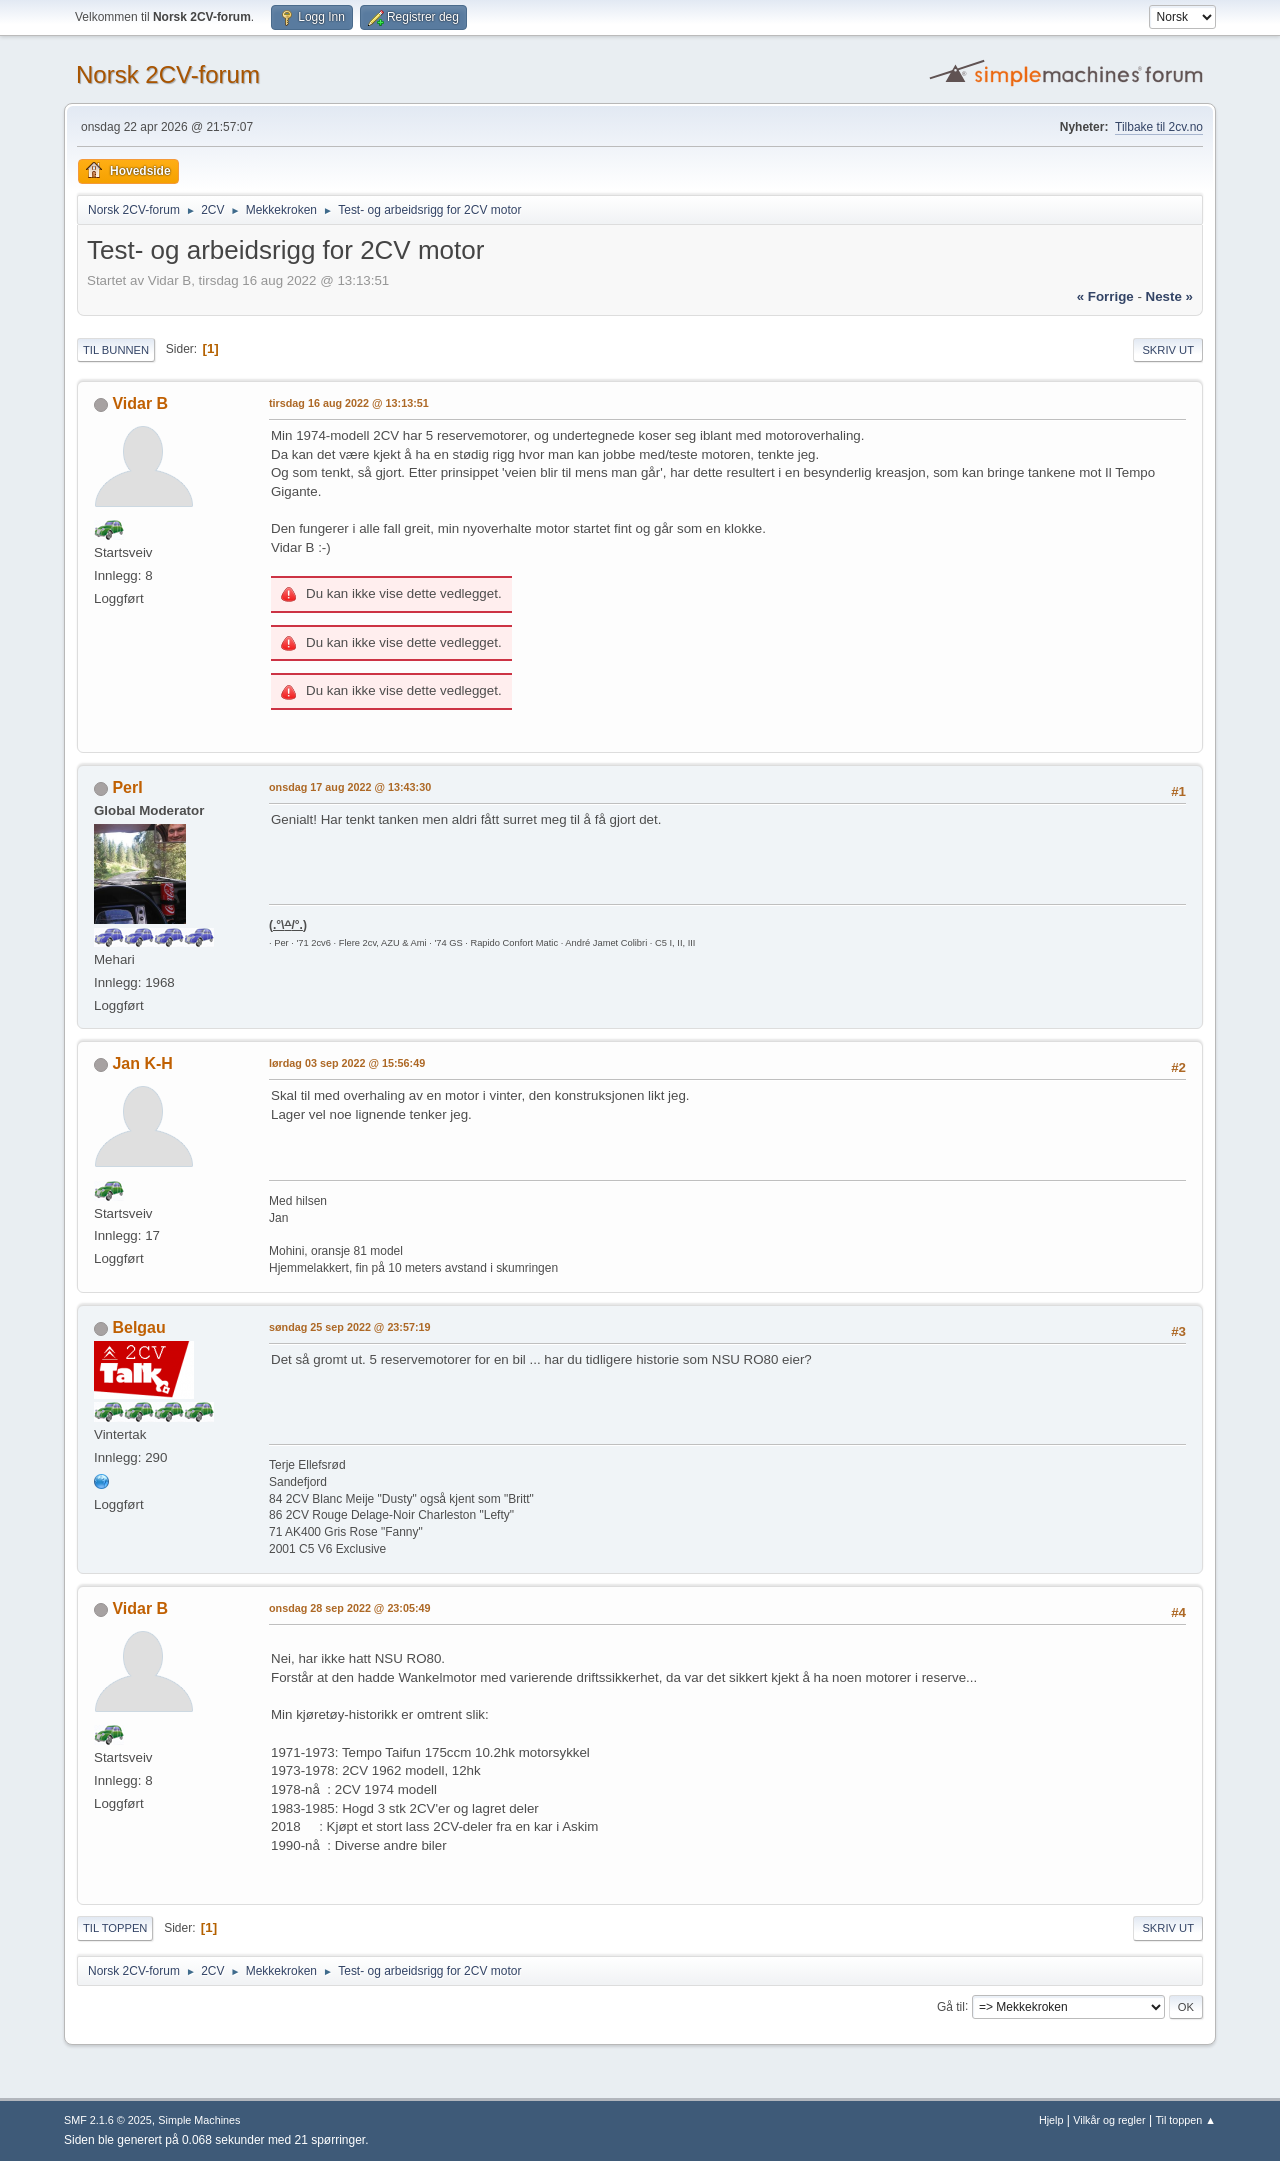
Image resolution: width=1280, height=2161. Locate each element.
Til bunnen (116, 350)
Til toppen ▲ (1185, 2120)
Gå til (951, 2006)
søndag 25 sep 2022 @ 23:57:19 (350, 1327)
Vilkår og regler (1109, 2120)
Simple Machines (199, 2120)
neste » (1169, 296)
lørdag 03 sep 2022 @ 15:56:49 (347, 1063)
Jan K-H (142, 1063)
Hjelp (1051, 2120)
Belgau (138, 1327)
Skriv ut (1168, 350)
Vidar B (140, 403)
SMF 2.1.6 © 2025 (108, 2120)
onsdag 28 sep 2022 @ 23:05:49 (350, 1608)
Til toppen (115, 1928)
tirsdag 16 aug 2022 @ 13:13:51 (349, 403)
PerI (127, 787)
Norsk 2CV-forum (168, 74)
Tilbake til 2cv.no (1159, 127)
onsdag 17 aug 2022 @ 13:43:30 (350, 787)
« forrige (1105, 296)
